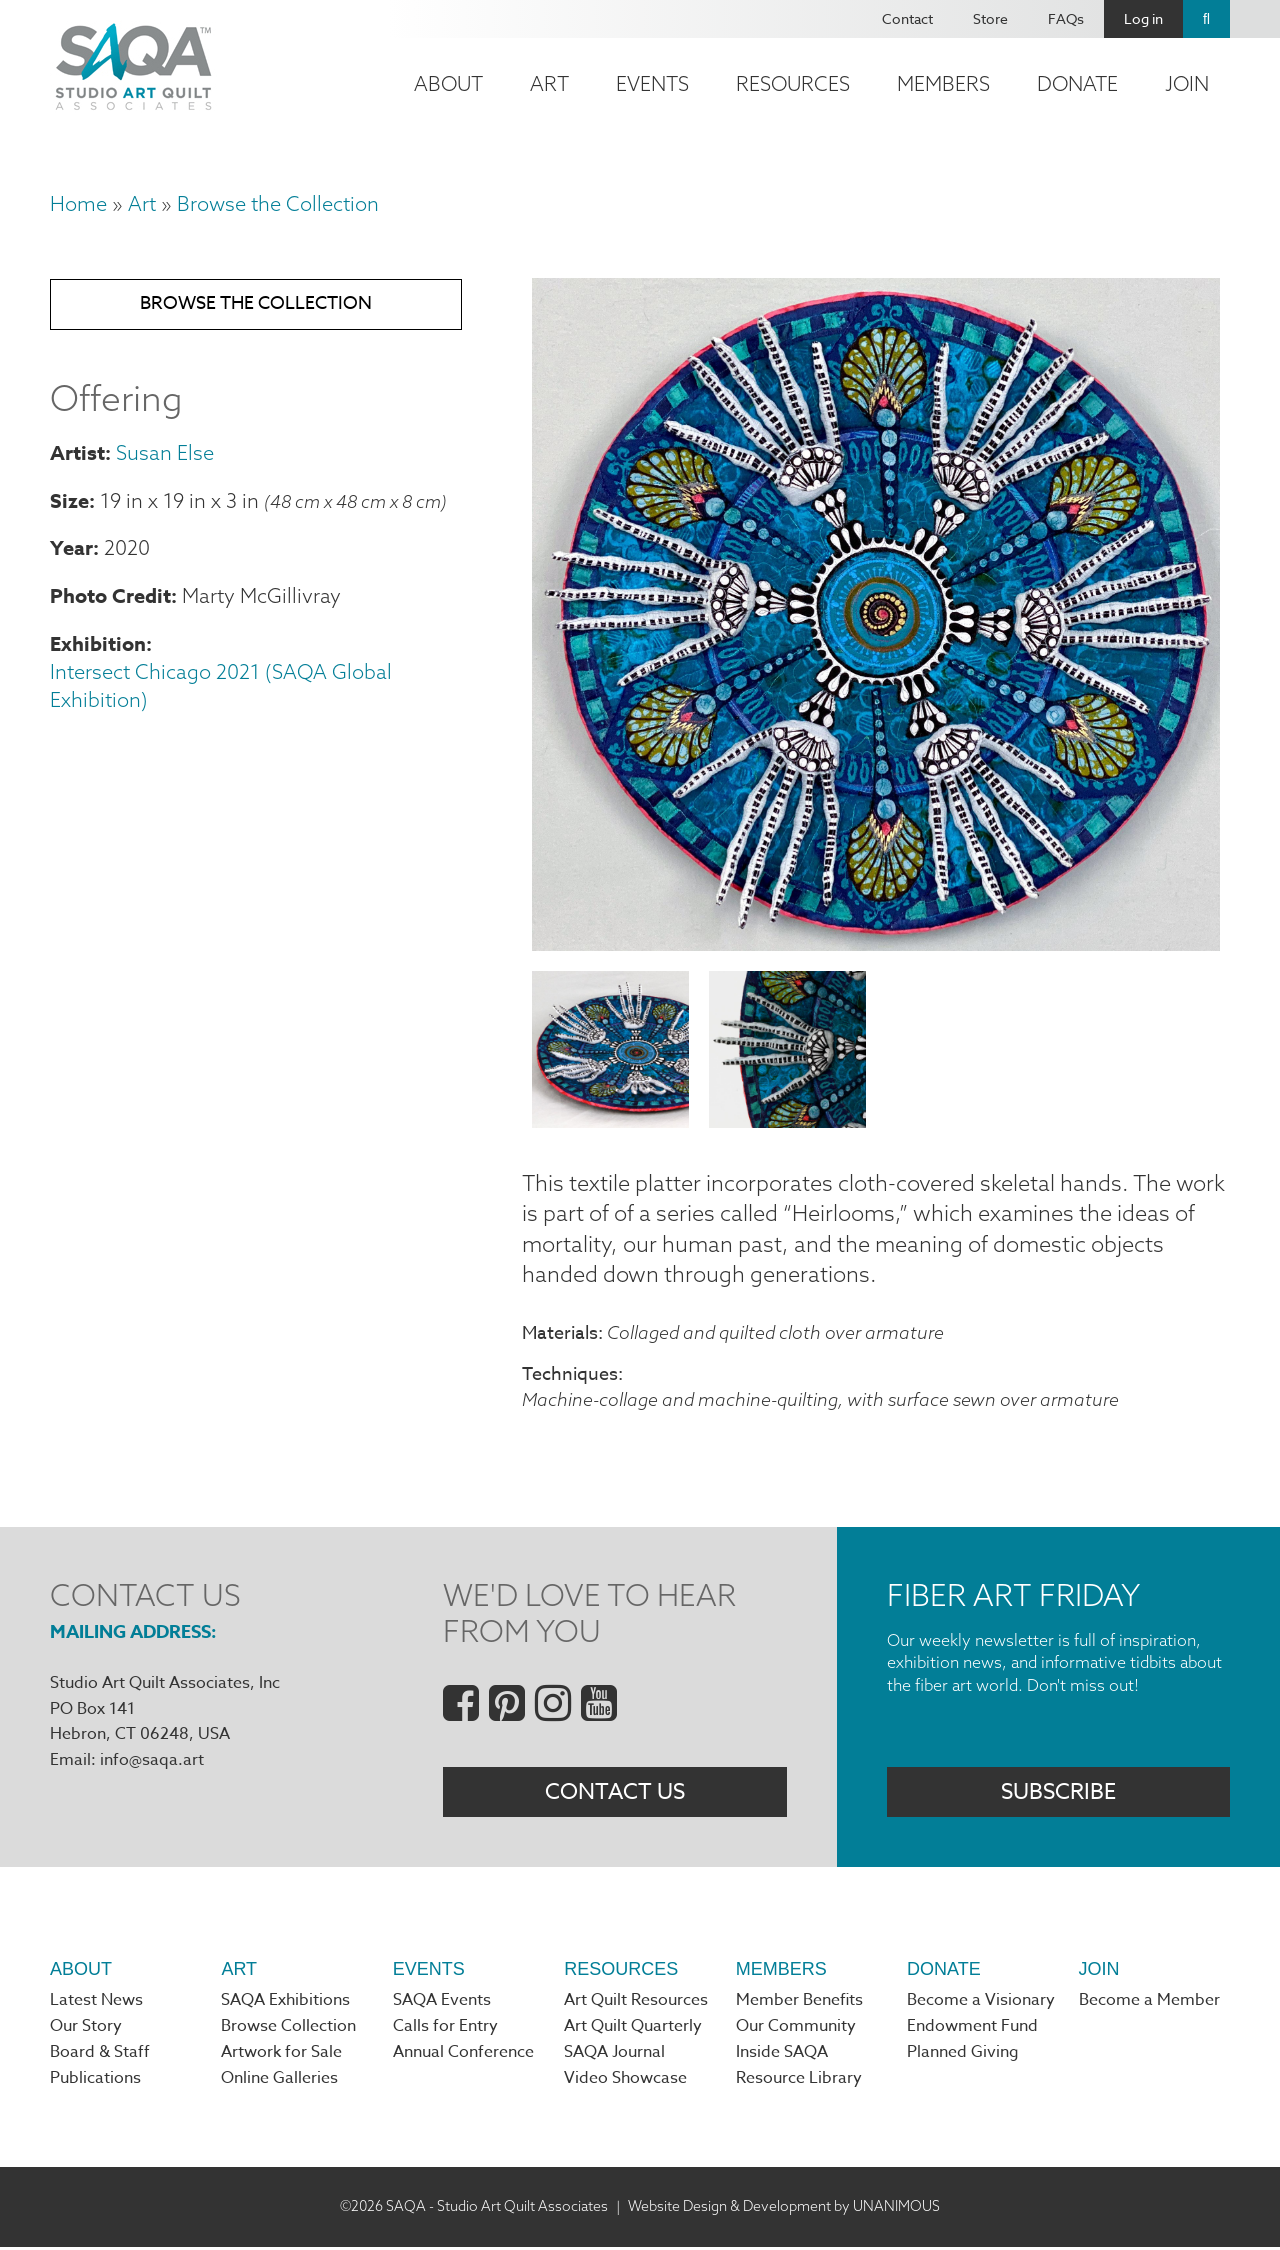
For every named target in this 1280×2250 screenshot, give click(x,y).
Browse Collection (288, 2029)
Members (943, 83)
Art (549, 83)
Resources (793, 83)
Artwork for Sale (281, 2056)
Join (1187, 83)
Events (652, 83)
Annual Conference (463, 2056)
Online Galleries (279, 2082)
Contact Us (615, 1794)
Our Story (86, 2029)
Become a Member (1149, 2003)
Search (1206, 19)
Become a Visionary (981, 2003)
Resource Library (799, 2082)
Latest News (96, 2003)
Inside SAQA (782, 2056)
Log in (1143, 18)
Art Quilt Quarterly (633, 2029)
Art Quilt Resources (636, 2003)
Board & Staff (100, 2056)
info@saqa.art (152, 1761)
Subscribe (1058, 1794)
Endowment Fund (972, 2029)
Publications (95, 2082)
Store (990, 18)
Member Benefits (799, 2003)
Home (78, 203)
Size (69, 502)
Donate (1077, 83)
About (448, 83)
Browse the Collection (278, 203)
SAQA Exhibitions (285, 2003)
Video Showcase (625, 2082)
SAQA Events (442, 2003)
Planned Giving (963, 2056)
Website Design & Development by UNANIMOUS (784, 2209)
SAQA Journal (614, 2056)
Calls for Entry (445, 2029)
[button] (876, 943)
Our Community (796, 2029)
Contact (907, 18)
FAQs (1066, 18)
